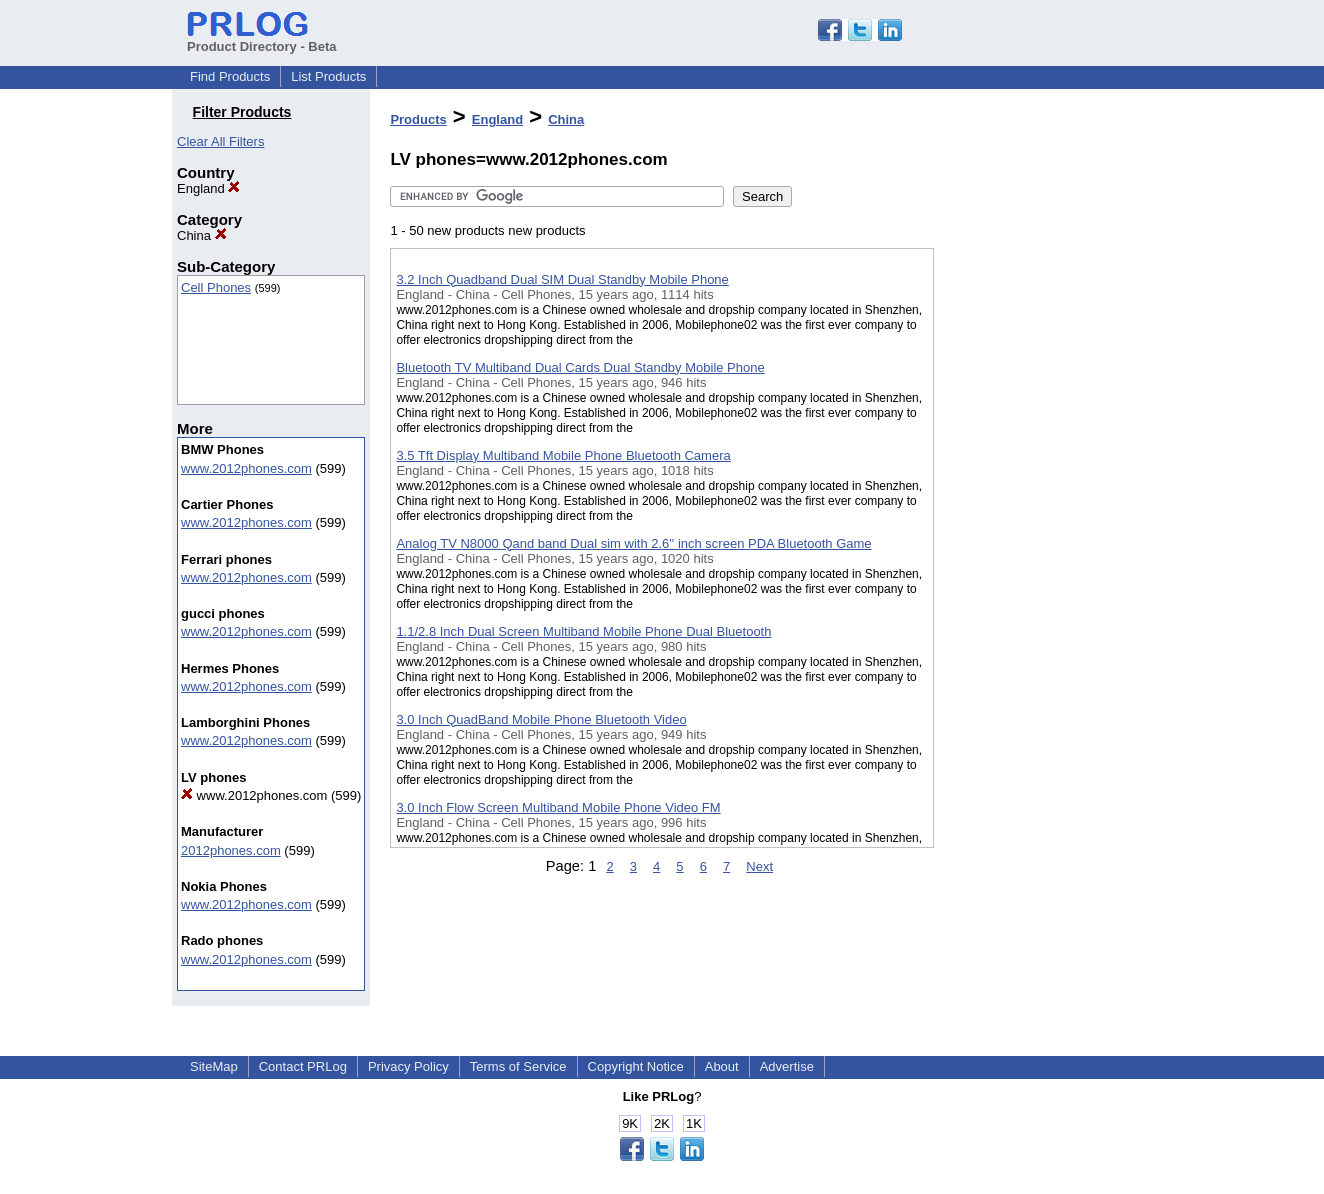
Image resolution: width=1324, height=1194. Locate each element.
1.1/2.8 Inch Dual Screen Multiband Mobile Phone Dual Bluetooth (583, 631)
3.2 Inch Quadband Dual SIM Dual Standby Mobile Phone (562, 279)
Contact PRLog (303, 1066)
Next (759, 866)
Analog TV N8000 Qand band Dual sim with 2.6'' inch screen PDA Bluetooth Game (633, 543)
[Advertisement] (1034, 519)
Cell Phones (216, 287)
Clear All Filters (220, 141)
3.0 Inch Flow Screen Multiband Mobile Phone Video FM (558, 807)
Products (418, 119)
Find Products (230, 76)
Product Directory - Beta (262, 39)
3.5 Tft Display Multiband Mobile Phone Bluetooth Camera (563, 455)
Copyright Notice (636, 1066)
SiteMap (214, 1066)
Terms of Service (518, 1066)
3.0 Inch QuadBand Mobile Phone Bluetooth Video (541, 719)
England (208, 188)
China (202, 235)
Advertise (787, 1066)
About (722, 1066)
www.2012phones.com (246, 468)
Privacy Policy (408, 1066)
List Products (328, 76)
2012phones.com (231, 850)
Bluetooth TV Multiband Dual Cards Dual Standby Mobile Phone (580, 367)
